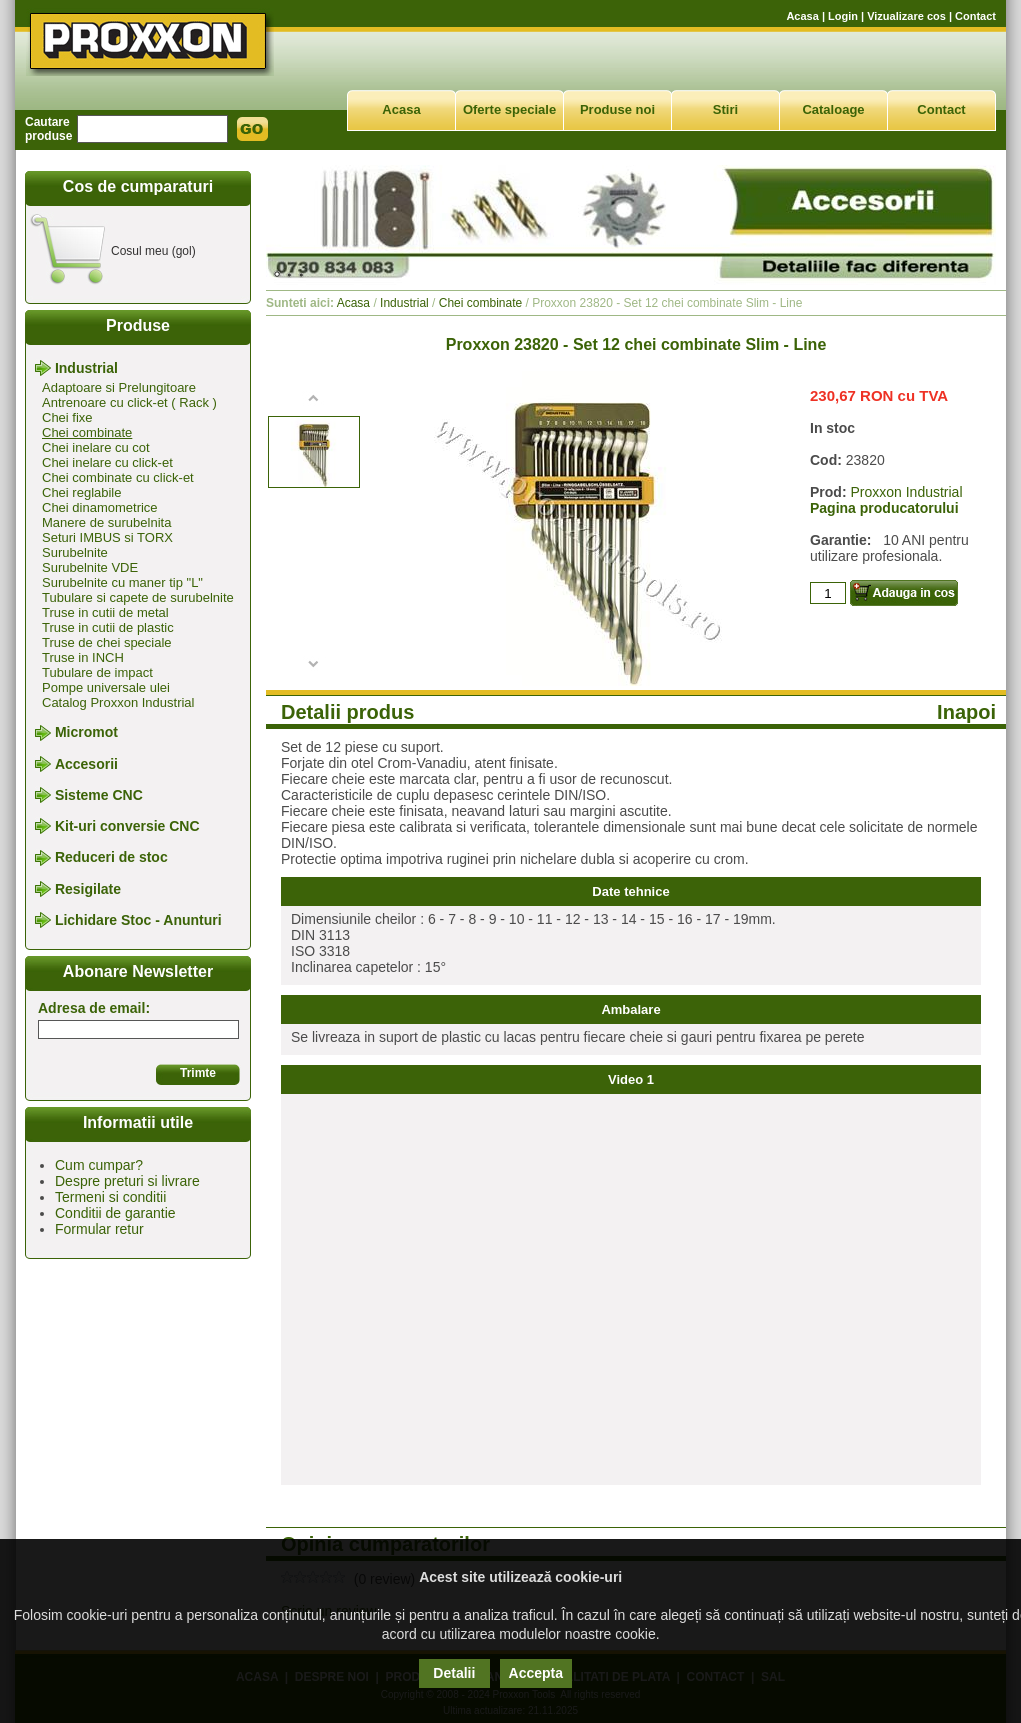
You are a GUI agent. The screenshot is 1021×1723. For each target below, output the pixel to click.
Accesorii (86, 764)
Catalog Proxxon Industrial (118, 702)
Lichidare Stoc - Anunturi (138, 920)
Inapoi (966, 712)
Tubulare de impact (97, 672)
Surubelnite (75, 552)
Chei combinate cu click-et (118, 477)
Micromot (86, 733)
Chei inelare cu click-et (107, 462)
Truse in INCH (83, 657)
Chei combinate (87, 432)
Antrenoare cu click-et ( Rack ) (129, 402)
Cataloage (833, 109)
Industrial (86, 368)
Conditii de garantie (115, 1213)
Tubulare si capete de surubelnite (138, 597)
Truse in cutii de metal (105, 612)
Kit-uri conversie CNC (127, 826)
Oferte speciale (509, 109)
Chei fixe (67, 417)
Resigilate (88, 889)
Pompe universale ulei (106, 687)
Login (843, 16)
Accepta (536, 1673)
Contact (975, 16)
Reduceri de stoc (111, 858)
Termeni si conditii (110, 1197)
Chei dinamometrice (100, 507)
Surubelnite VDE (90, 567)
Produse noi (617, 109)
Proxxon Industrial (906, 492)
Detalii (454, 1673)
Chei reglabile (82, 492)
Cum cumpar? (99, 1165)
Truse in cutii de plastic (108, 627)
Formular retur (99, 1229)
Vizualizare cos (906, 16)
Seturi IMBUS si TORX (107, 537)
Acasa (802, 16)
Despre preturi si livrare (127, 1181)
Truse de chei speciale (107, 642)
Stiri (725, 109)
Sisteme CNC (99, 795)
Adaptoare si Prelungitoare (119, 387)
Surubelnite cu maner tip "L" (122, 582)
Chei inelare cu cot (96, 447)
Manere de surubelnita (106, 522)
